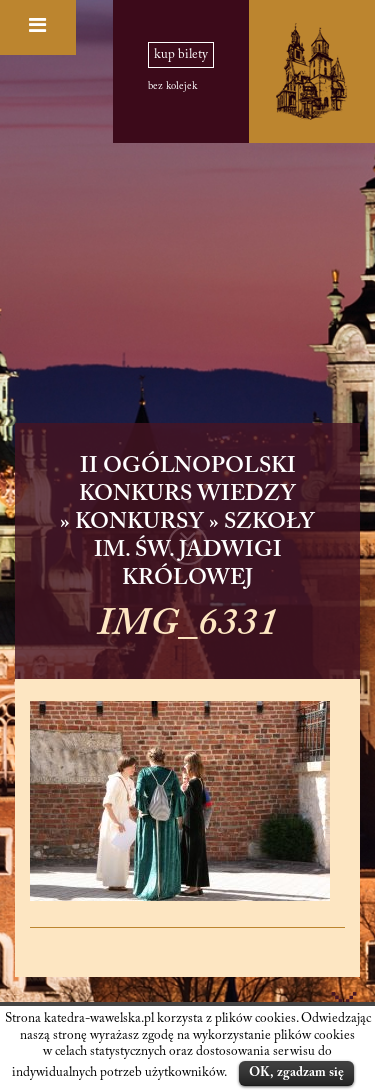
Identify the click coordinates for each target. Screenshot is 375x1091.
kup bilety (181, 55)
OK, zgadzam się (296, 1072)
